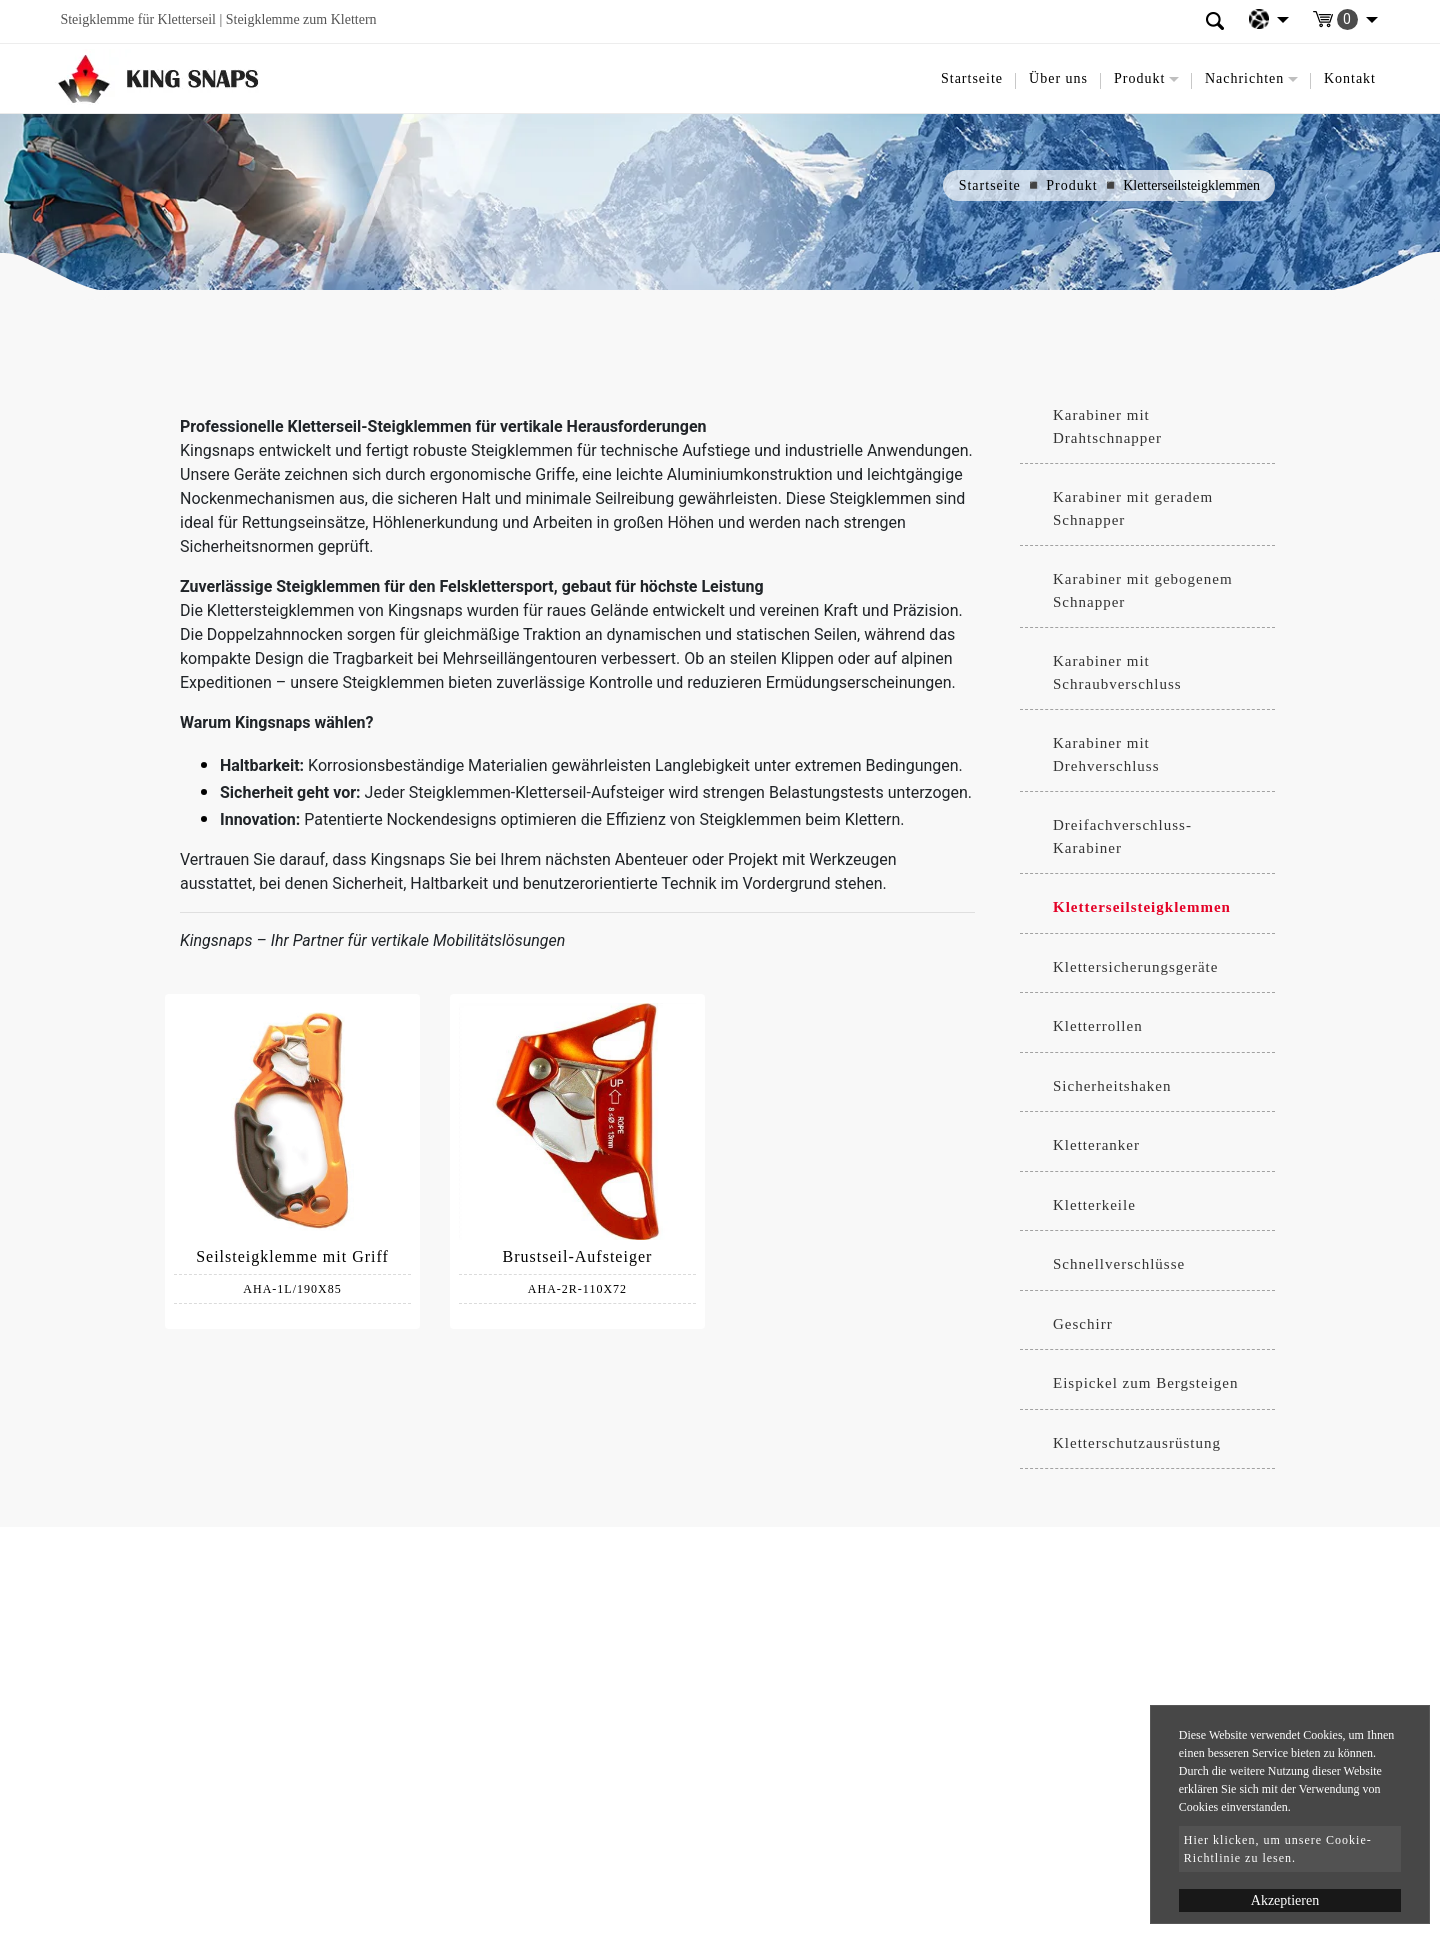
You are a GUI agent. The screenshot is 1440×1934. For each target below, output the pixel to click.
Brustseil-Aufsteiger (578, 1256)
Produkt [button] (1139, 78)
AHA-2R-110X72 (577, 1289)
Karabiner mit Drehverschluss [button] (1106, 754)
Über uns (1058, 78)
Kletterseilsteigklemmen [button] (1142, 907)
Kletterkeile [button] (1094, 1205)
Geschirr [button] (1083, 1324)
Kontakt (1350, 78)
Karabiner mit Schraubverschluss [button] (1117, 672)
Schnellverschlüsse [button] (1119, 1264)
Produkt (1071, 185)
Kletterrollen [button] (1098, 1026)
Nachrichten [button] (1244, 78)
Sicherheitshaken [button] (1112, 1086)
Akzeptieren (1285, 1900)
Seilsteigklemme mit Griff (292, 1256)
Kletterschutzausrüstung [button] (1137, 1443)
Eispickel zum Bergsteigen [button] (1146, 1383)
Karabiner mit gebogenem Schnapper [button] (1143, 590)
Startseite (972, 78)
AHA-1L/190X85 (292, 1289)
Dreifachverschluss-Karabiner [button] (1122, 836)
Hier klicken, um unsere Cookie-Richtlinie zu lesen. (1278, 1849)
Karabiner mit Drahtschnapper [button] (1107, 426)
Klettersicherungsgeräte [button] (1135, 967)
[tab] (1147, 427)
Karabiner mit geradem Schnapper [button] (1133, 508)
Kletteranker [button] (1096, 1145)
